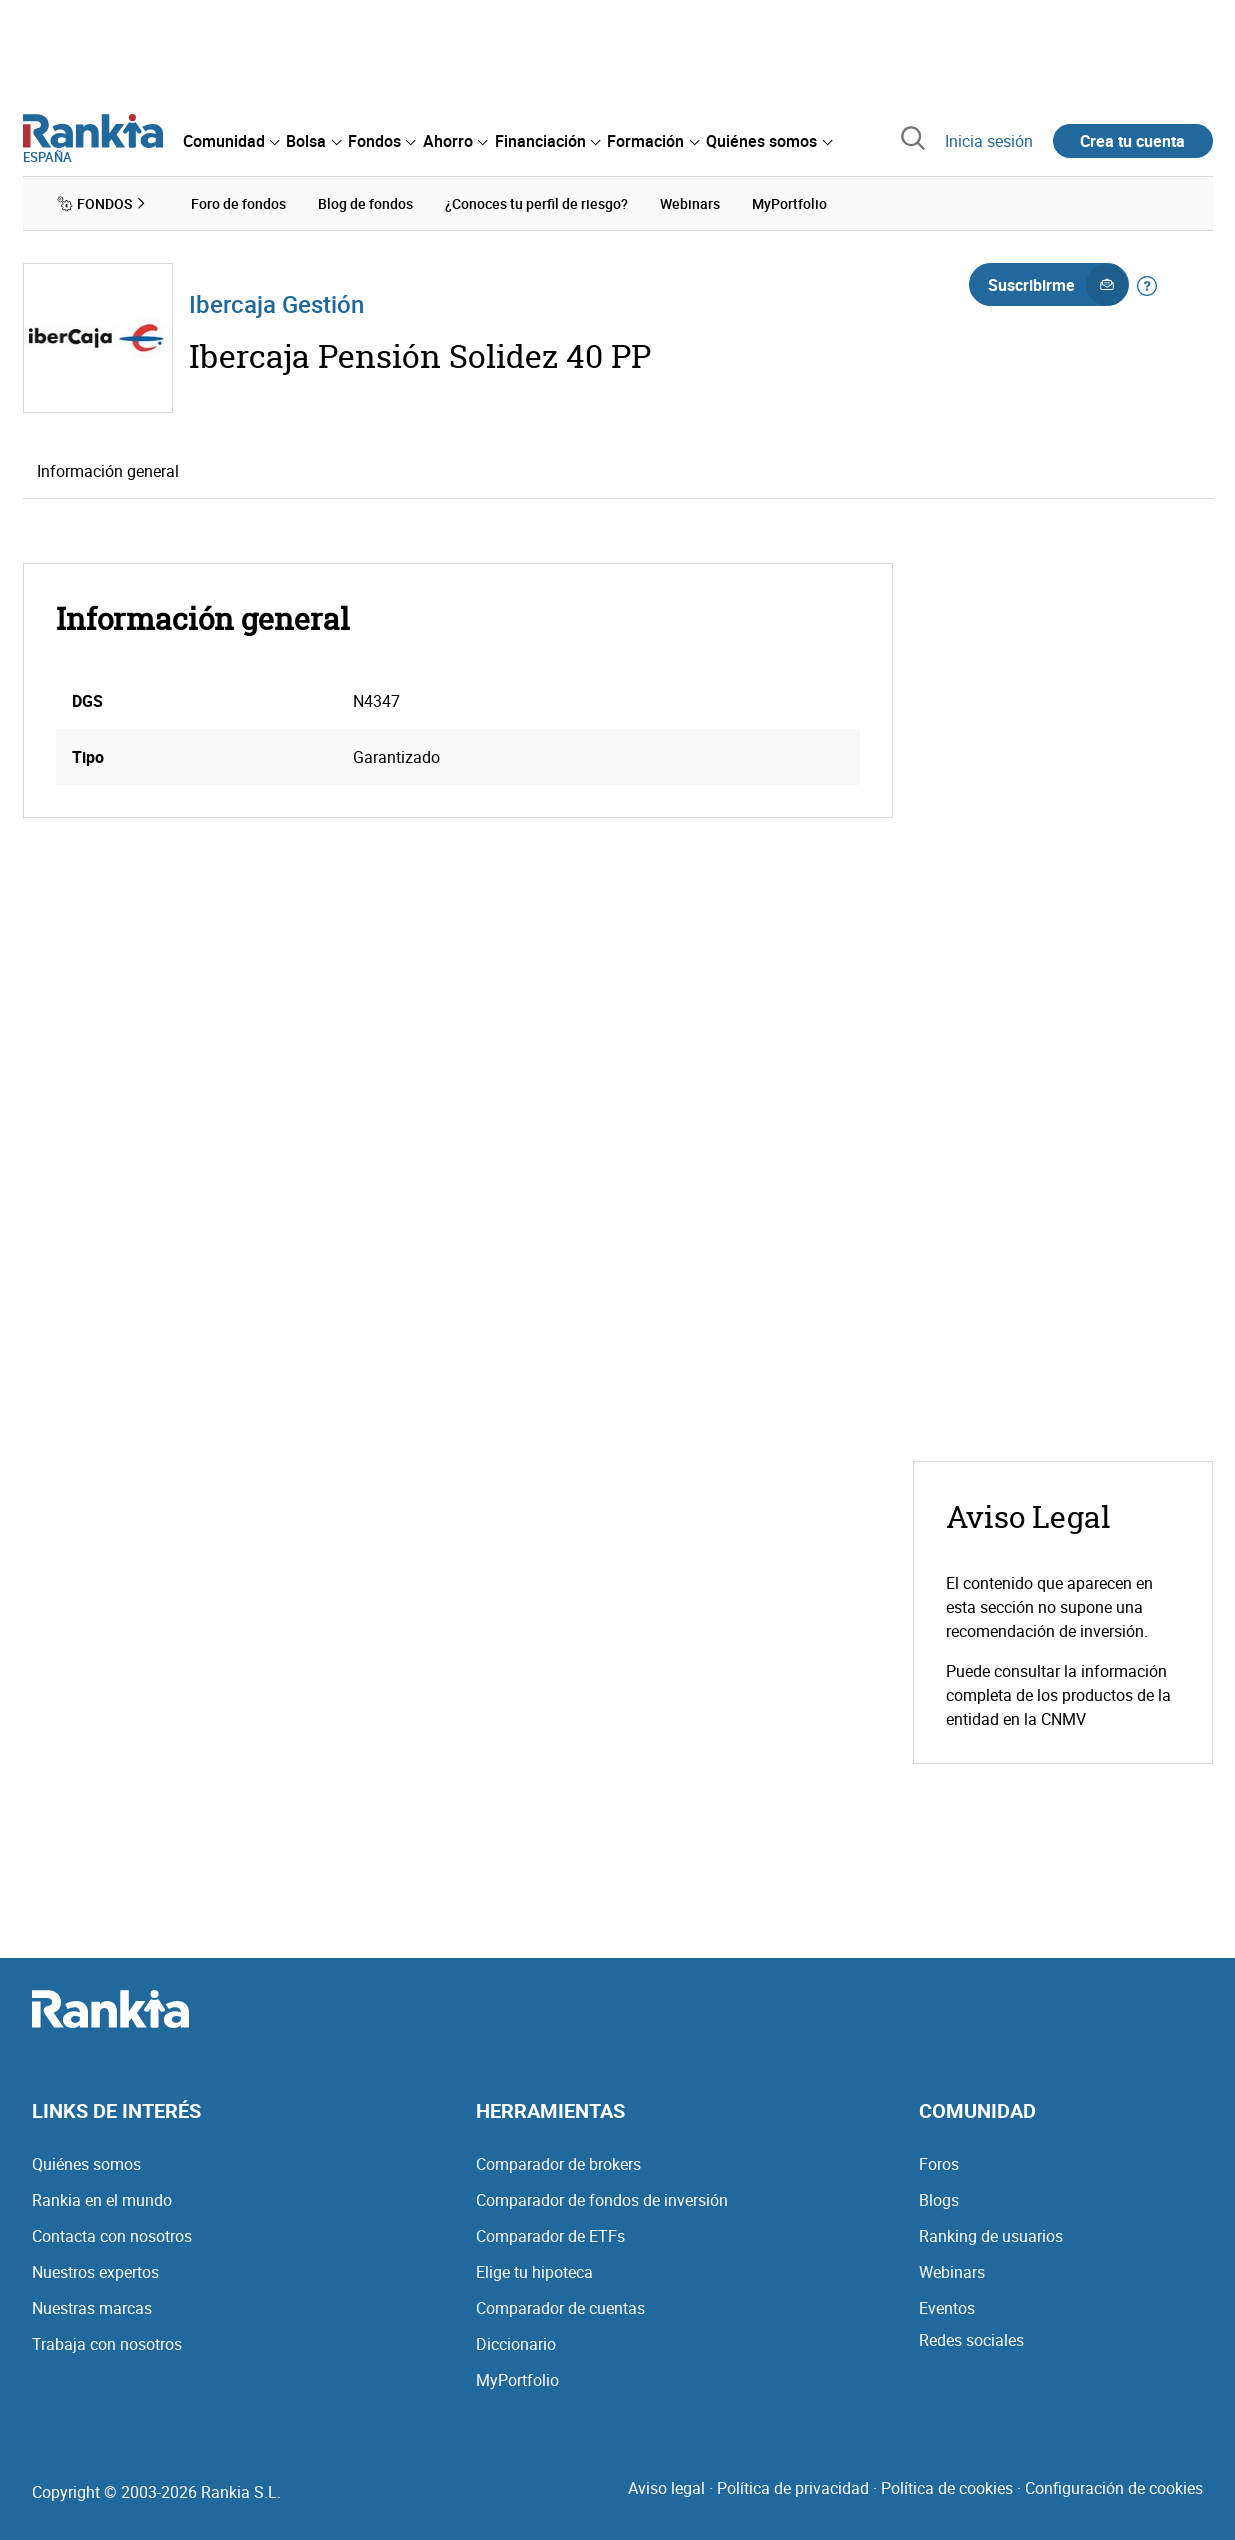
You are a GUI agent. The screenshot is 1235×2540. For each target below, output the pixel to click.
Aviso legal (666, 2488)
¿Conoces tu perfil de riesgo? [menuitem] (536, 203)
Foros (939, 2164)
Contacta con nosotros (112, 2236)
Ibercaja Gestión (276, 304)
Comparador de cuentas (560, 2308)
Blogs (939, 2200)
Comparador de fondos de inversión (602, 2200)
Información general (108, 471)
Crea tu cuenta (1132, 141)
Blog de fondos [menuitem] (365, 203)
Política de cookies (947, 2488)
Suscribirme (1058, 285)
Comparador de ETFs (550, 2236)
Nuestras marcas (92, 2308)
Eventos (947, 2308)
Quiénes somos (86, 2164)
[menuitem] (231, 141)
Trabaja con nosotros (107, 2344)
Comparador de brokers (558, 2164)
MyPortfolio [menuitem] (789, 203)
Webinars (952, 2272)
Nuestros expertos (95, 2272)
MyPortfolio (517, 2380)
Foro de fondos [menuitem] (238, 203)
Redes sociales (971, 2340)
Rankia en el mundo (102, 2200)
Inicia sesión (989, 141)
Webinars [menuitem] (690, 203)
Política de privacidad (793, 2488)
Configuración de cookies (1114, 2488)
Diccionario (516, 2344)
